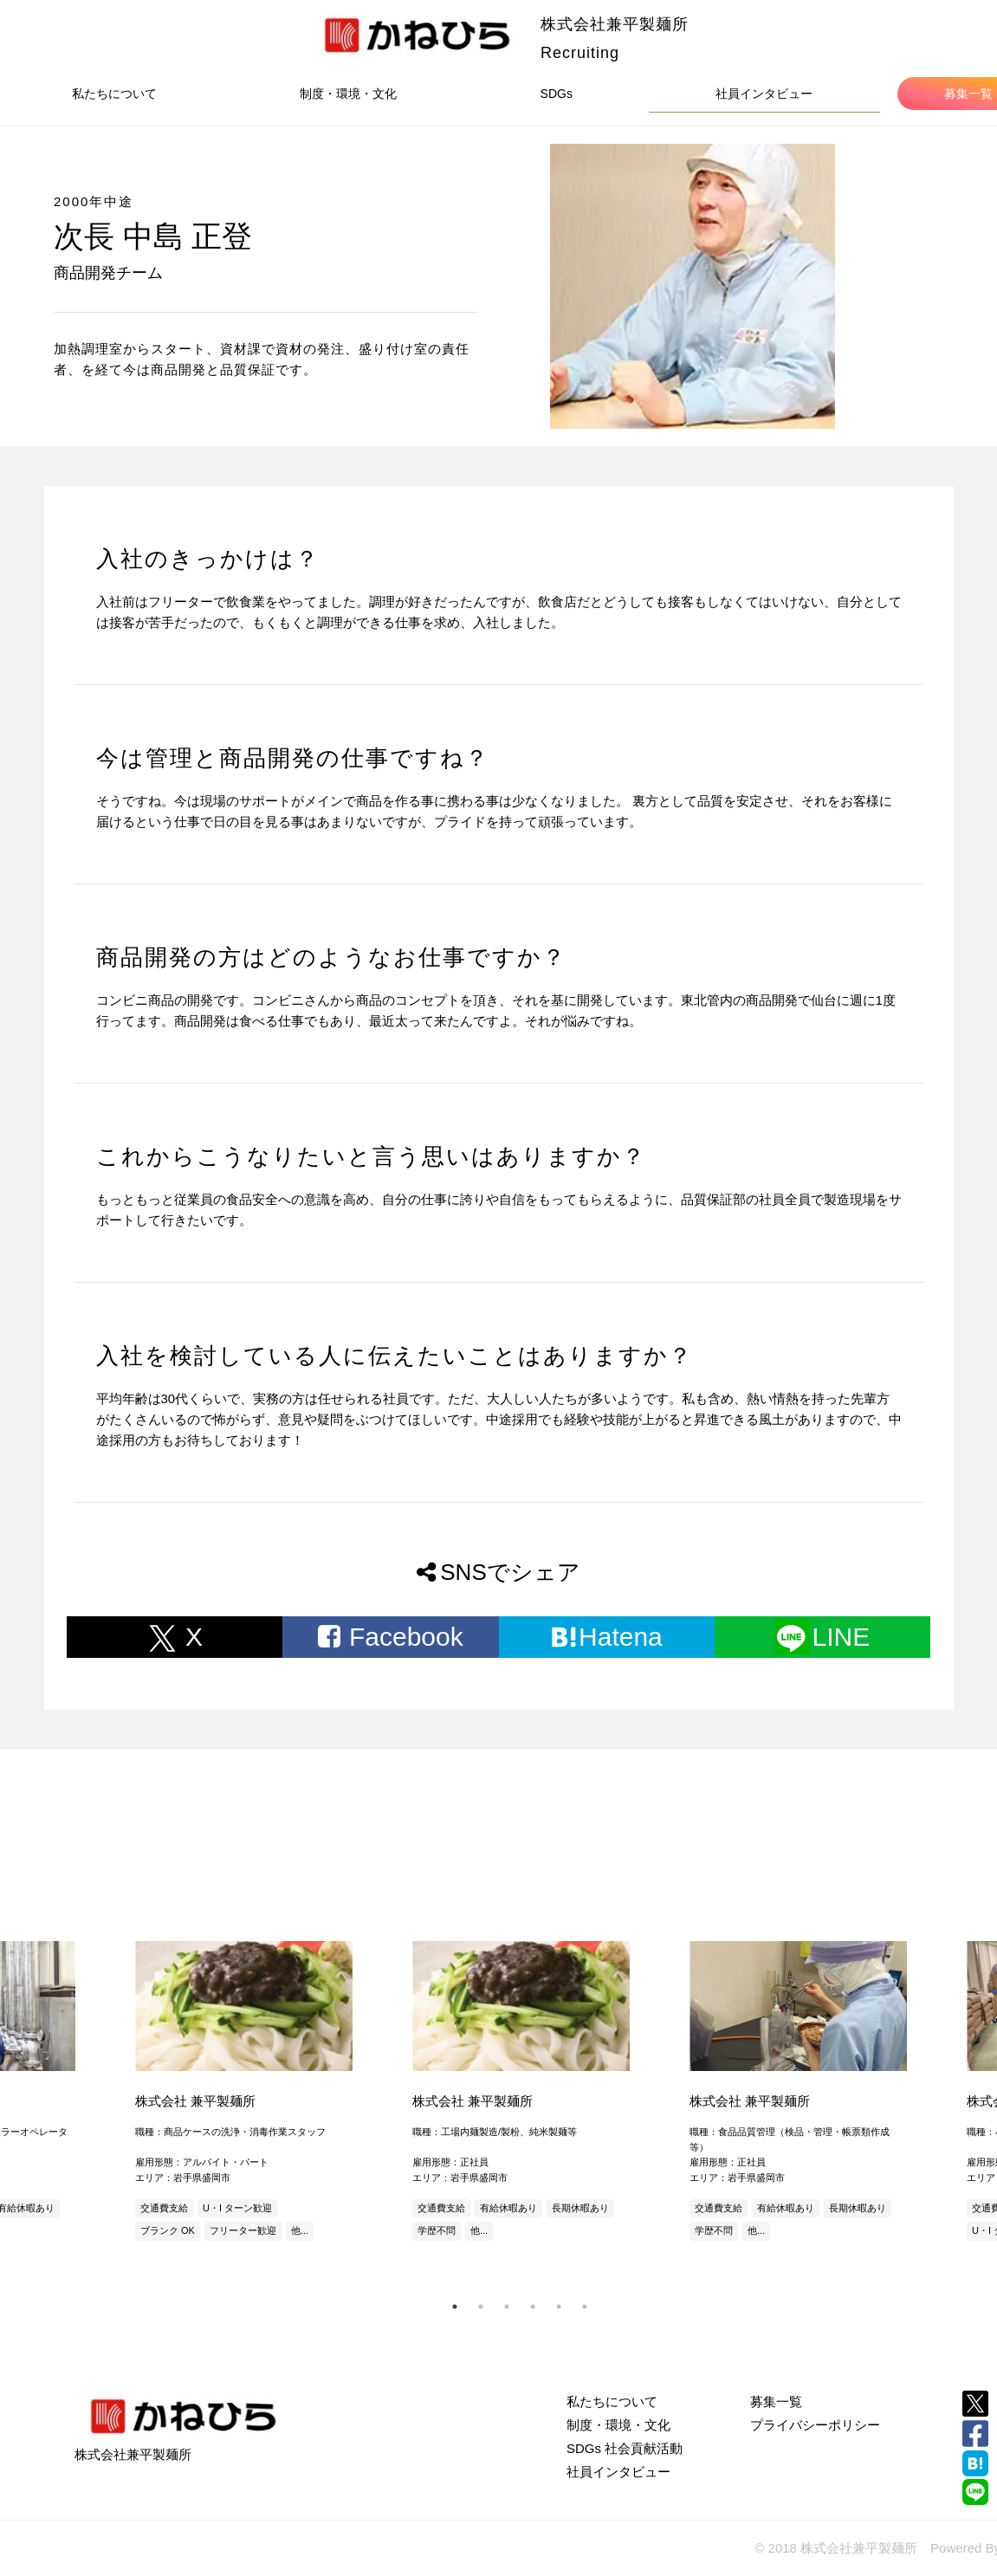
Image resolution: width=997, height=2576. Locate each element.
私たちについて (114, 93)
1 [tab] (454, 2306)
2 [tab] (480, 2306)
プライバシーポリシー (815, 2424)
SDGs (557, 93)
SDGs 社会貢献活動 (624, 2448)
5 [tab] (558, 2306)
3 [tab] (506, 2306)
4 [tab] (532, 2306)
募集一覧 (776, 2401)
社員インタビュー (763, 93)
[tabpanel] (519, 2093)
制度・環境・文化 (348, 93)
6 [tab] (584, 2306)
